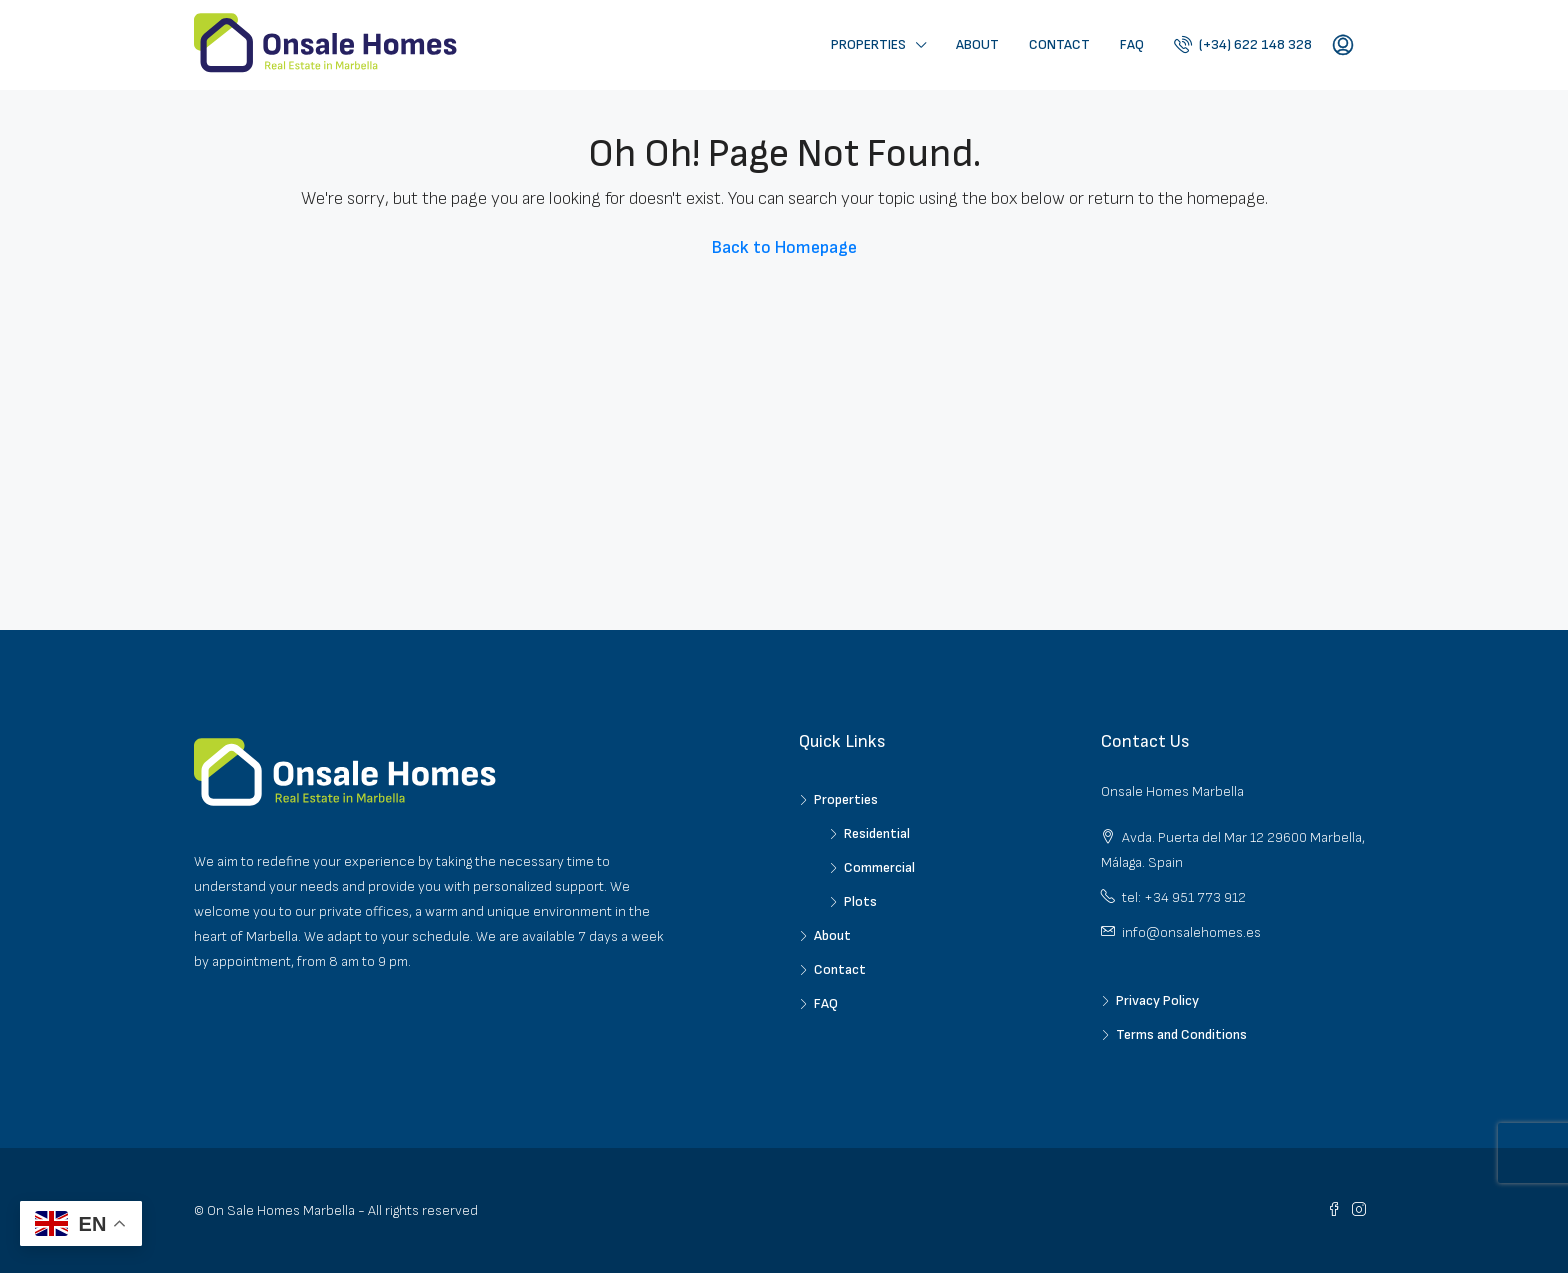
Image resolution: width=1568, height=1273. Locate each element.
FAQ (1132, 44)
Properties (868, 44)
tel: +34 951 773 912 (1184, 897)
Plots (860, 901)
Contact (1059, 44)
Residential (877, 833)
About (977, 44)
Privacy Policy (1157, 1000)
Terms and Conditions (1181, 1034)
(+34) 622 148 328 (1243, 44)
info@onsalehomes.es (1191, 932)
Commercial (879, 867)
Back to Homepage (784, 247)
